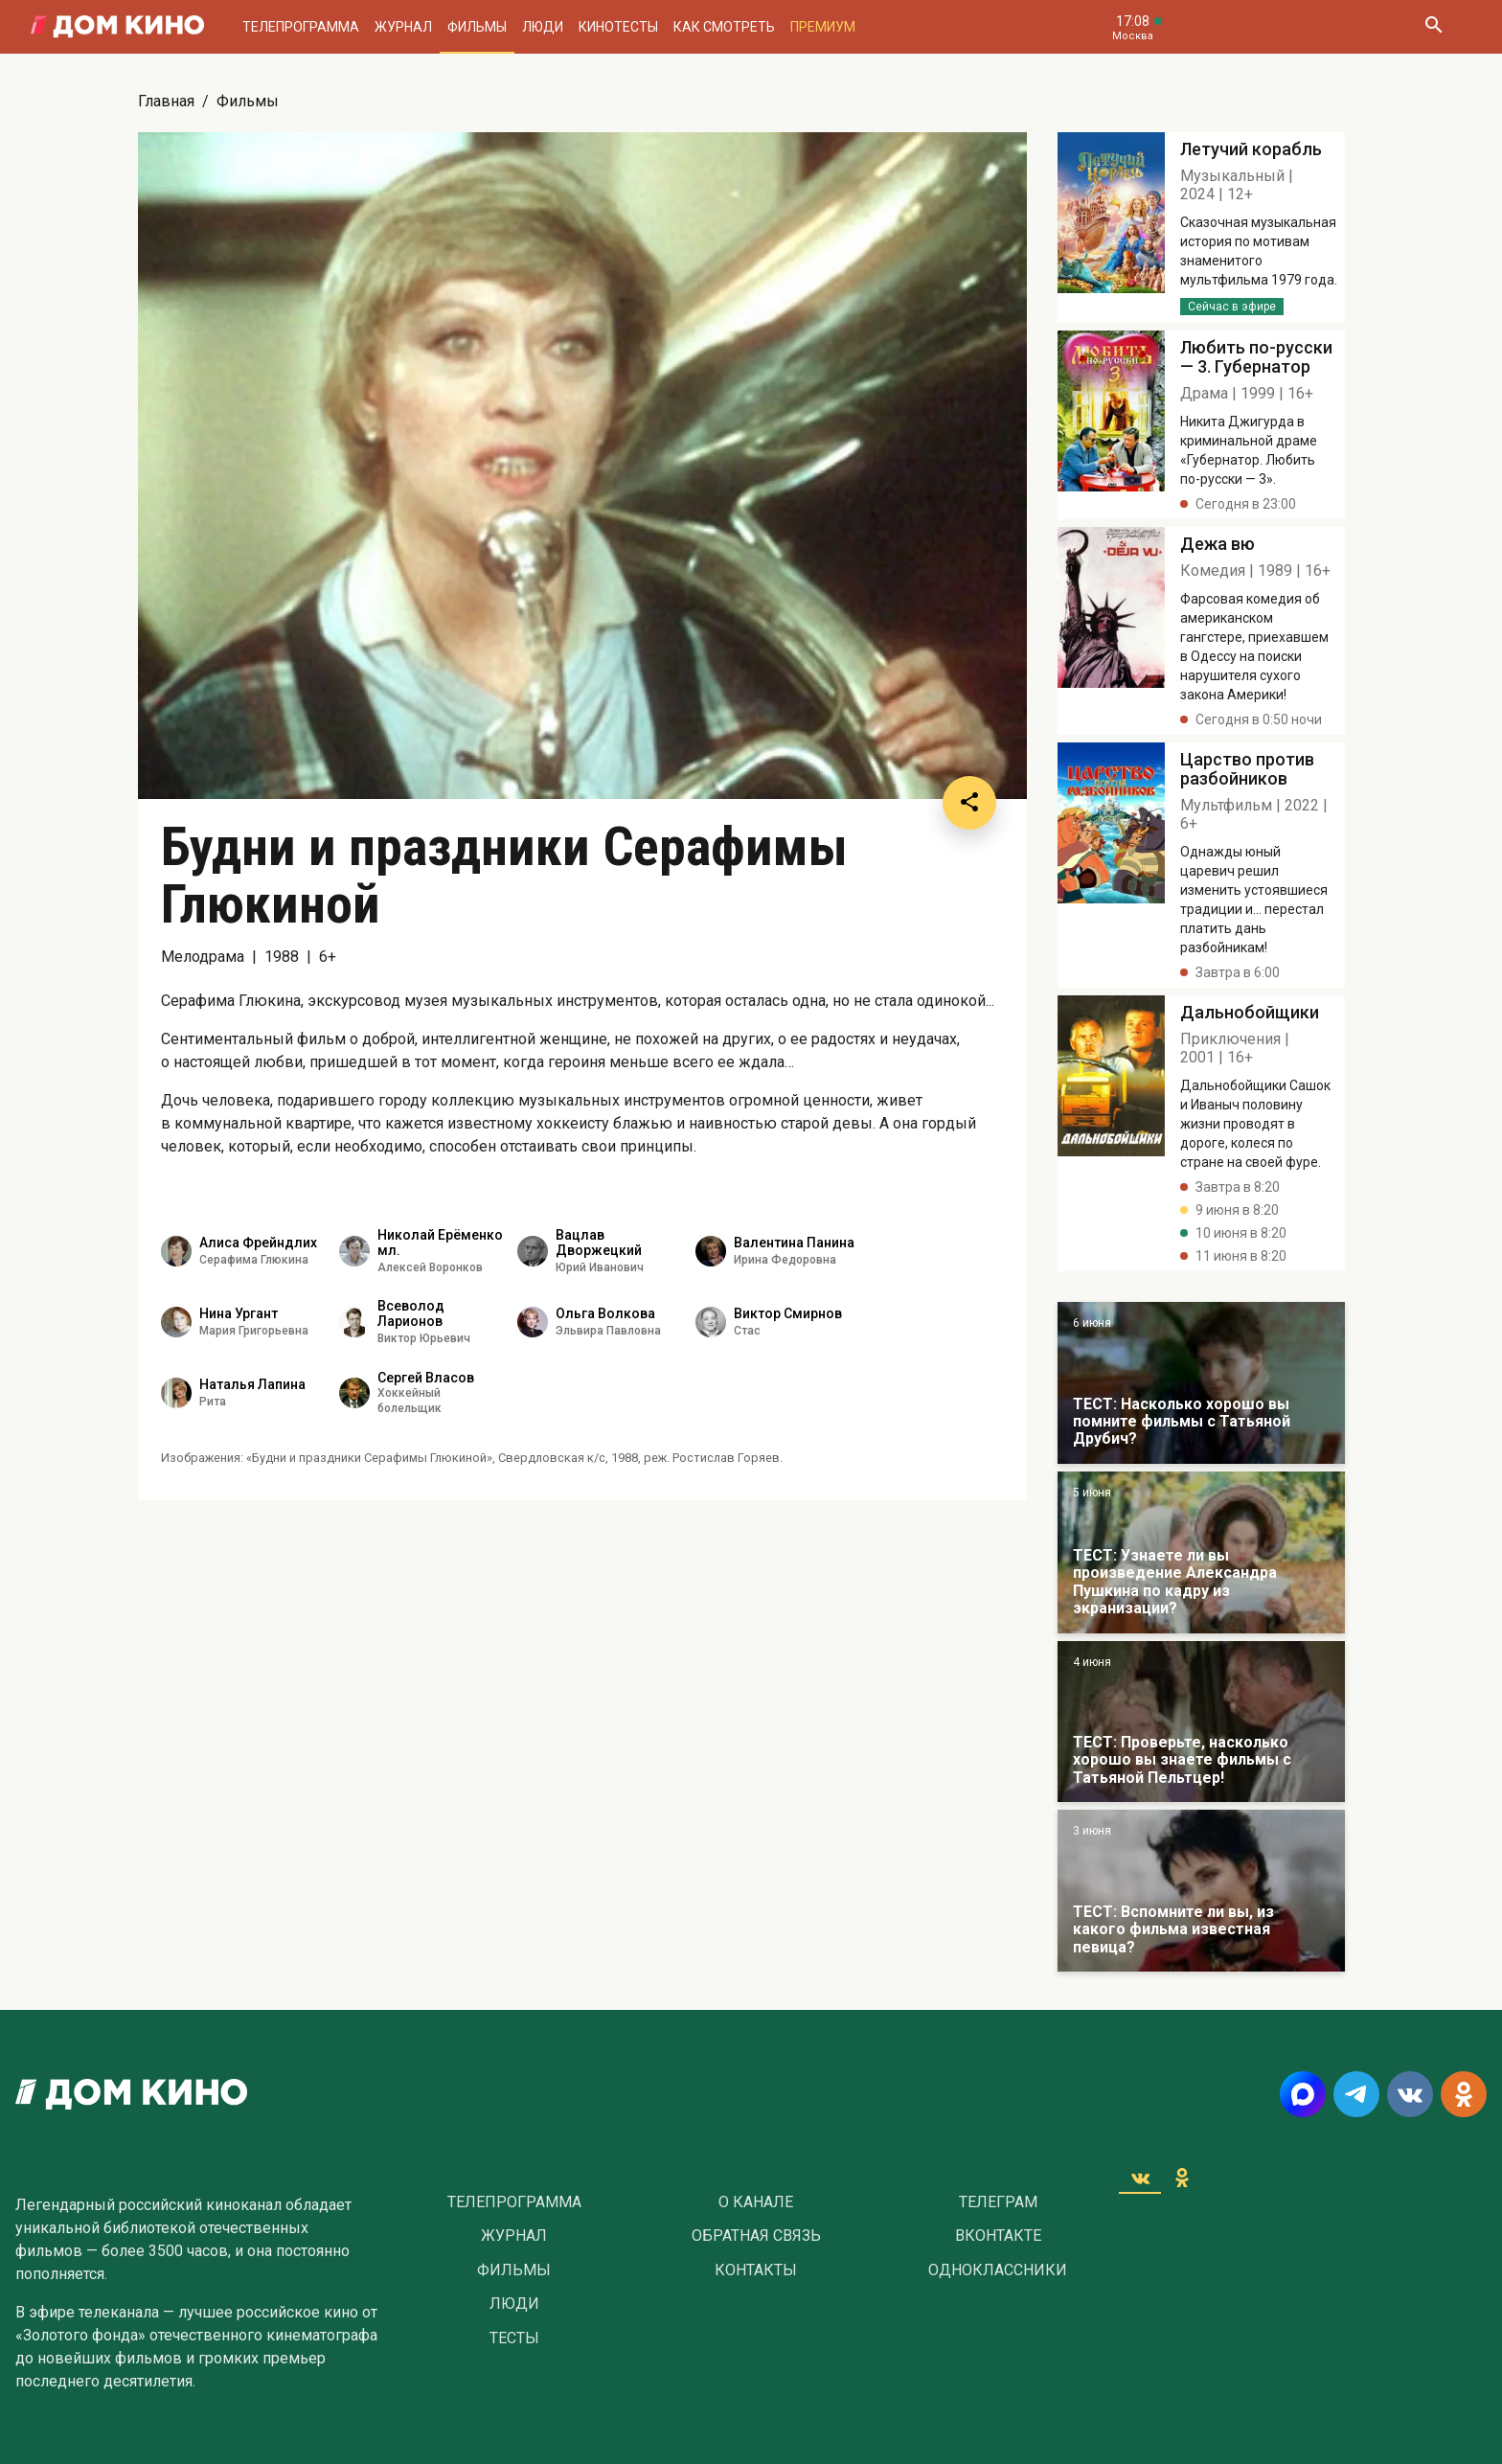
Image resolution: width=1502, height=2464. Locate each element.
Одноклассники (997, 2270)
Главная (166, 101)
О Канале (755, 2202)
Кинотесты (618, 26)
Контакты (756, 2270)
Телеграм (998, 2202)
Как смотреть (724, 26)
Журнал (403, 26)
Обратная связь (756, 2236)
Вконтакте (998, 2236)
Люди (542, 26)
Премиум (822, 26)
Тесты (514, 2338)
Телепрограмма (300, 26)
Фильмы (477, 26)
